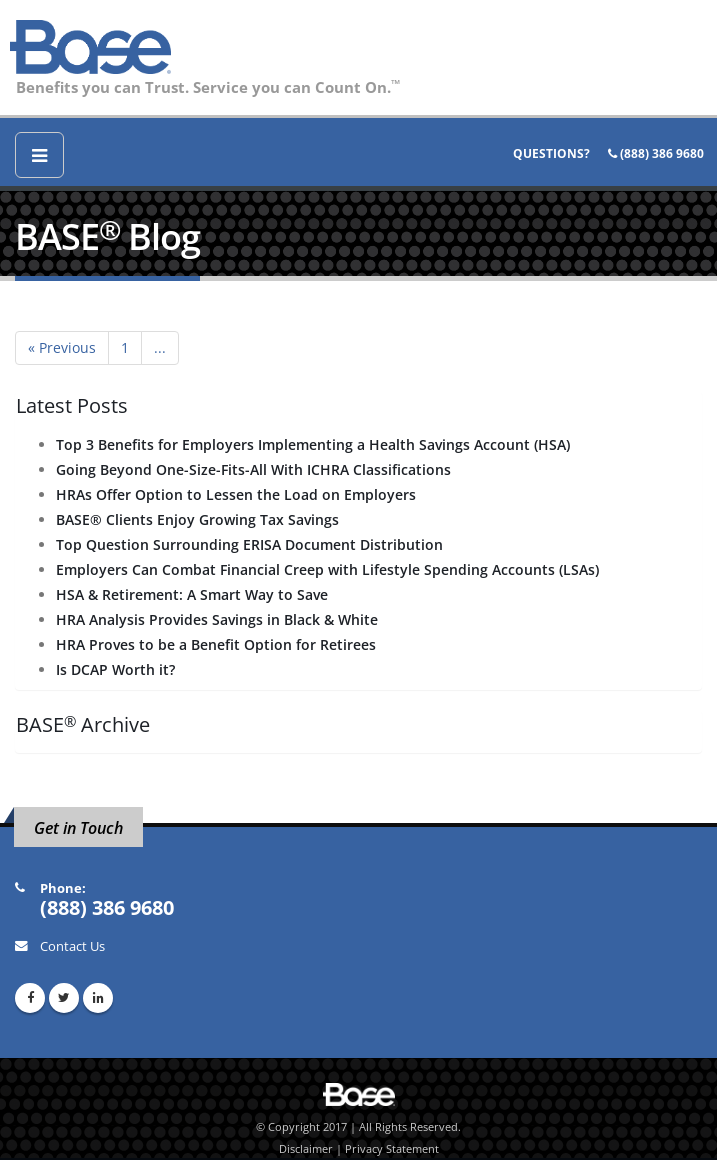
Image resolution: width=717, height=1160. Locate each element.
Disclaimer (306, 1149)
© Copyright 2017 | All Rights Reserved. (358, 1127)
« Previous (62, 347)
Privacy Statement (392, 1149)
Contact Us (72, 946)
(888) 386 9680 (656, 153)
